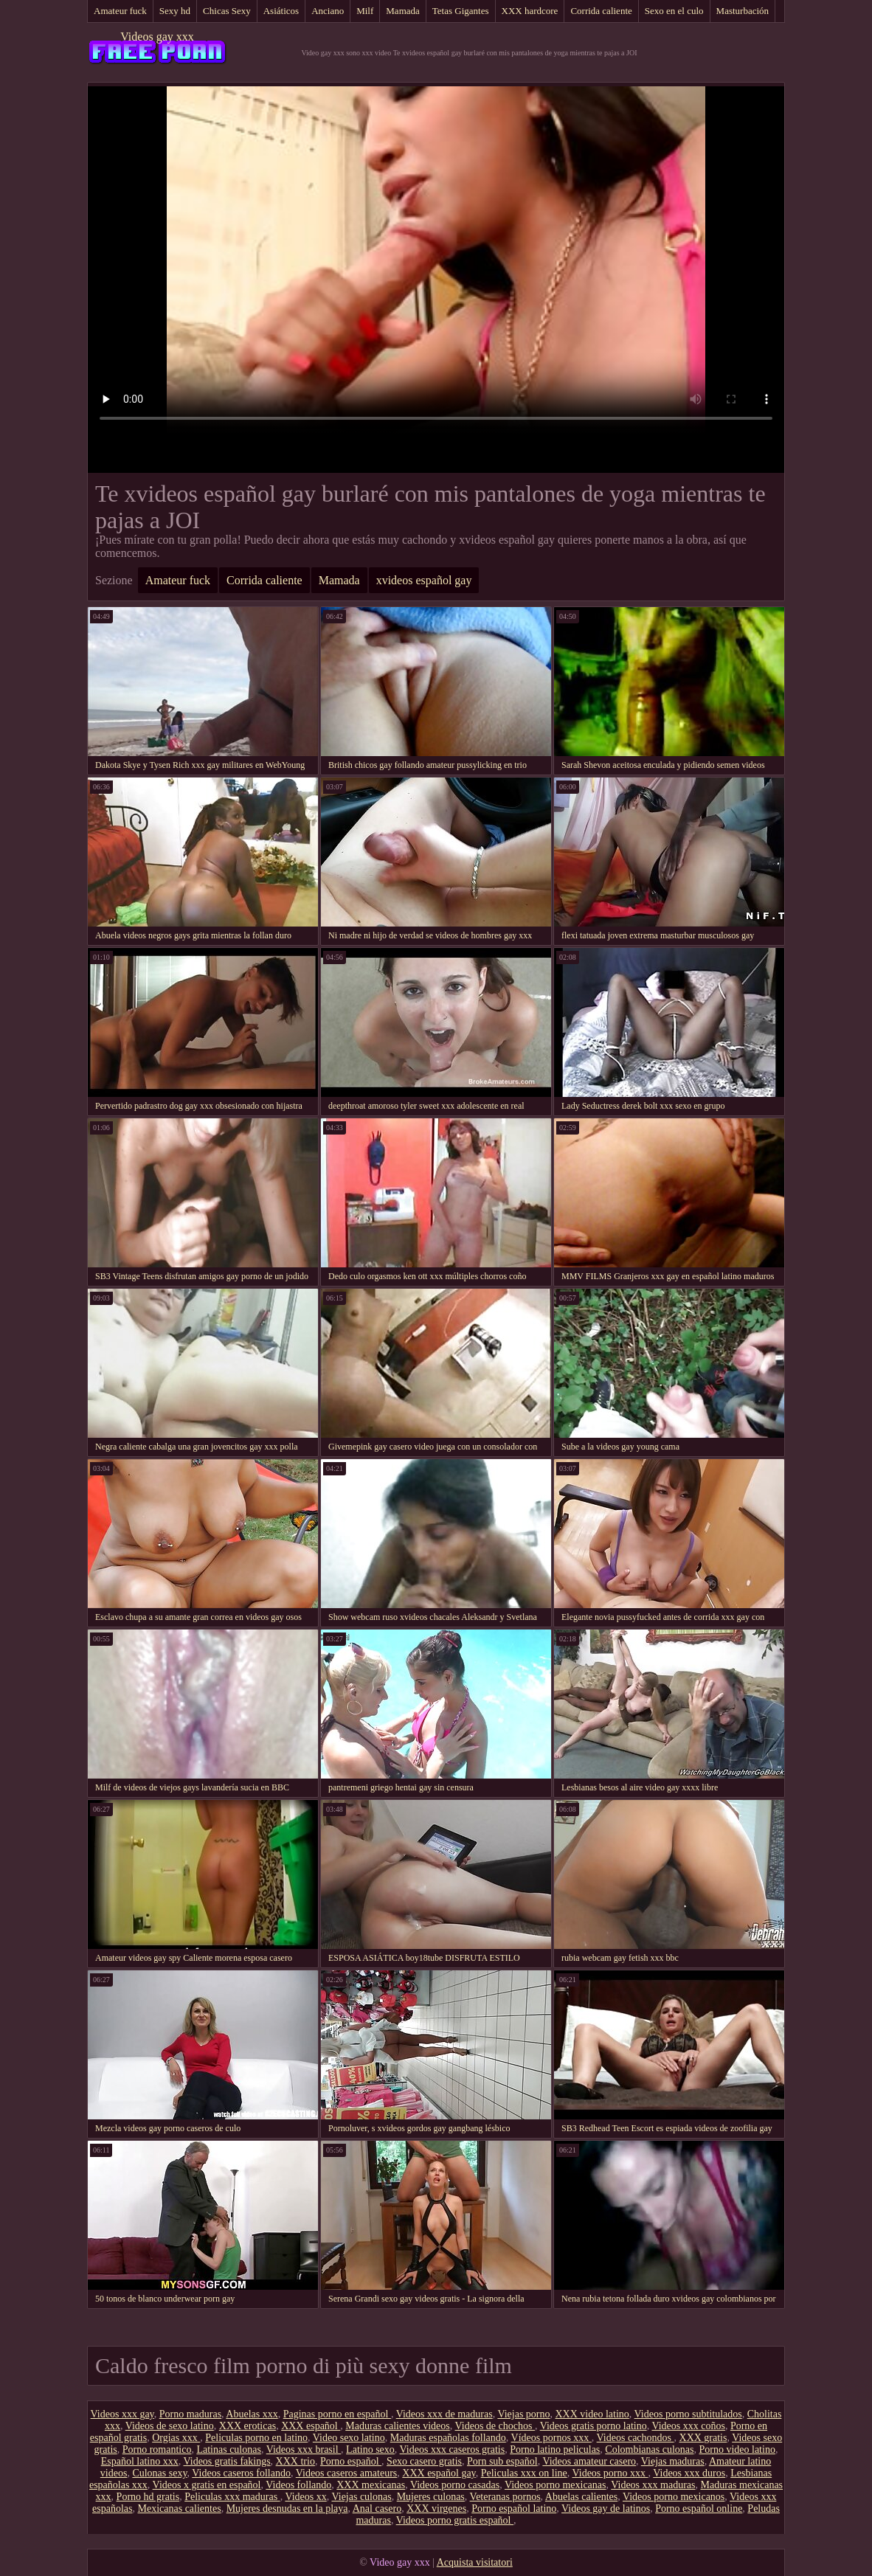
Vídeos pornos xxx (551, 2437)
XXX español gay (438, 2473)
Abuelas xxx (251, 2414)
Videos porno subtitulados (688, 2414)
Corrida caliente (600, 10)
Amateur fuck (120, 10)
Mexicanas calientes (179, 2508)
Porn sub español (502, 2461)
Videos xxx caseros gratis (452, 2449)
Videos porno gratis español (454, 2520)
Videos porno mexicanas (555, 2484)
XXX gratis (703, 2437)
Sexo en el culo (674, 10)
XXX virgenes (436, 2508)
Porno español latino (513, 2508)
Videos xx (305, 2496)
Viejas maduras (673, 2461)
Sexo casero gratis (424, 2461)
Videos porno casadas (454, 2484)
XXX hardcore (530, 10)
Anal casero (377, 2508)
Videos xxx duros (689, 2473)
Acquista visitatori (475, 2562)
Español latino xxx (140, 2461)
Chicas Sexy (227, 10)
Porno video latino (737, 2449)
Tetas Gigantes (460, 10)
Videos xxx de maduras (444, 2414)
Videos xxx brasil (303, 2449)
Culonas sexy (159, 2473)
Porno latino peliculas (555, 2449)
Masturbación (742, 10)
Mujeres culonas (431, 2496)
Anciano (327, 10)
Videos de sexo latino (169, 2425)
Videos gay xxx (156, 36)
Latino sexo (370, 2449)
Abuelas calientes (581, 2496)
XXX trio (295, 2461)
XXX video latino (592, 2414)
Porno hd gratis (148, 2496)
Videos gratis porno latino (593, 2425)
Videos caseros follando (241, 2473)
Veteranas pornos (505, 2496)
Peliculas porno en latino (256, 2437)
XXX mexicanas (370, 2484)
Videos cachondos (635, 2437)
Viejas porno (523, 2414)
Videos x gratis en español (207, 2484)
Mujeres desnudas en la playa (287, 2508)
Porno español (350, 2461)
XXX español (310, 2425)
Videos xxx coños (687, 2425)
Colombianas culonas (649, 2449)
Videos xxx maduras (653, 2484)
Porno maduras (190, 2414)
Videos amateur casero (589, 2461)
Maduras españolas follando (448, 2437)
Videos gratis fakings (226, 2461)
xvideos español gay (424, 580)
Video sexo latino (349, 2437)
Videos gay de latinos (605, 2508)
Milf (364, 10)
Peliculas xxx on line (524, 2473)
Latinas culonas (228, 2449)
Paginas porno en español (337, 2414)
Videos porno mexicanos (673, 2496)
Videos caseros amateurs (347, 2473)
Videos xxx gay (122, 2414)
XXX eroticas (247, 2425)
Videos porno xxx (610, 2473)
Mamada (402, 10)
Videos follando (298, 2484)
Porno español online (698, 2508)
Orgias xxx (176, 2437)
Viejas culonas (361, 2496)
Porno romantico (157, 2449)
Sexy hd (174, 10)
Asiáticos (281, 10)
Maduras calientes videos (397, 2425)
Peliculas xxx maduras (232, 2496)
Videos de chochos (495, 2425)
